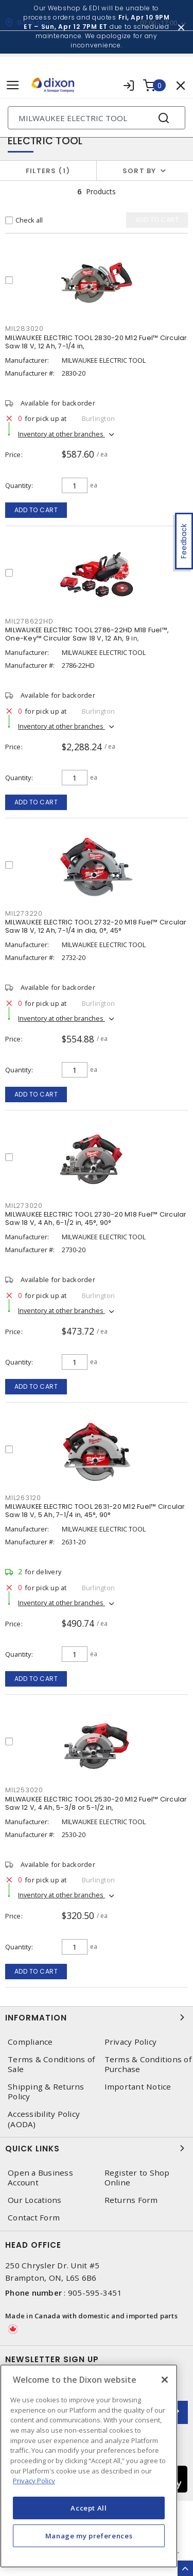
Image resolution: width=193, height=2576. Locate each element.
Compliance (30, 2042)
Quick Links (96, 2148)
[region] (89, 2466)
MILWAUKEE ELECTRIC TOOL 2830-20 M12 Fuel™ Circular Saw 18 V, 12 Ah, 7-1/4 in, (96, 341)
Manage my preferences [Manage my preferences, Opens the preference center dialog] (89, 2535)
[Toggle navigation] (13, 85)
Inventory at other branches (61, 434)
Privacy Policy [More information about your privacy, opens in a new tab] (34, 2480)
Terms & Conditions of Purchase (147, 2064)
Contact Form (34, 2218)
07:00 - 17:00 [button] (158, 23)
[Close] (164, 2379)
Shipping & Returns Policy (46, 2091)
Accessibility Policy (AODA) (44, 2119)
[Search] (96, 117)
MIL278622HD (29, 621)
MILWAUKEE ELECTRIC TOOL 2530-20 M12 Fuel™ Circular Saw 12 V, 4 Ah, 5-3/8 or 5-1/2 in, (96, 1803)
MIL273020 (24, 1205)
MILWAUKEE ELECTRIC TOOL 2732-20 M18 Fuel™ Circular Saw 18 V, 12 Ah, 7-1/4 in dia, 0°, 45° (96, 926)
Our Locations (34, 2200)
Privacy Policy (130, 2042)
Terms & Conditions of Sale (51, 2064)
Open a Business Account (40, 2177)
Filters (48, 170)
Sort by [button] (139, 170)
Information (96, 2017)
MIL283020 (24, 328)
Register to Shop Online (137, 2177)
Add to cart (36, 510)
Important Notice (137, 2087)
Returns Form (131, 2200)
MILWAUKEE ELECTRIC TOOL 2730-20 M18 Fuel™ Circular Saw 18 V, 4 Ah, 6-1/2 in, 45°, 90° (96, 1218)
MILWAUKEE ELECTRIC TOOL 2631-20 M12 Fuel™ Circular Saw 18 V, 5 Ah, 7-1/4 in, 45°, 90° (95, 1510)
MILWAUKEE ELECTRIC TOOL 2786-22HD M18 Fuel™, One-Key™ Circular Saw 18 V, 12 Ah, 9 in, (87, 634)
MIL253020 (24, 1790)
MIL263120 (23, 1497)
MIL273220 (24, 913)
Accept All (89, 2508)
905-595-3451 (95, 2292)
